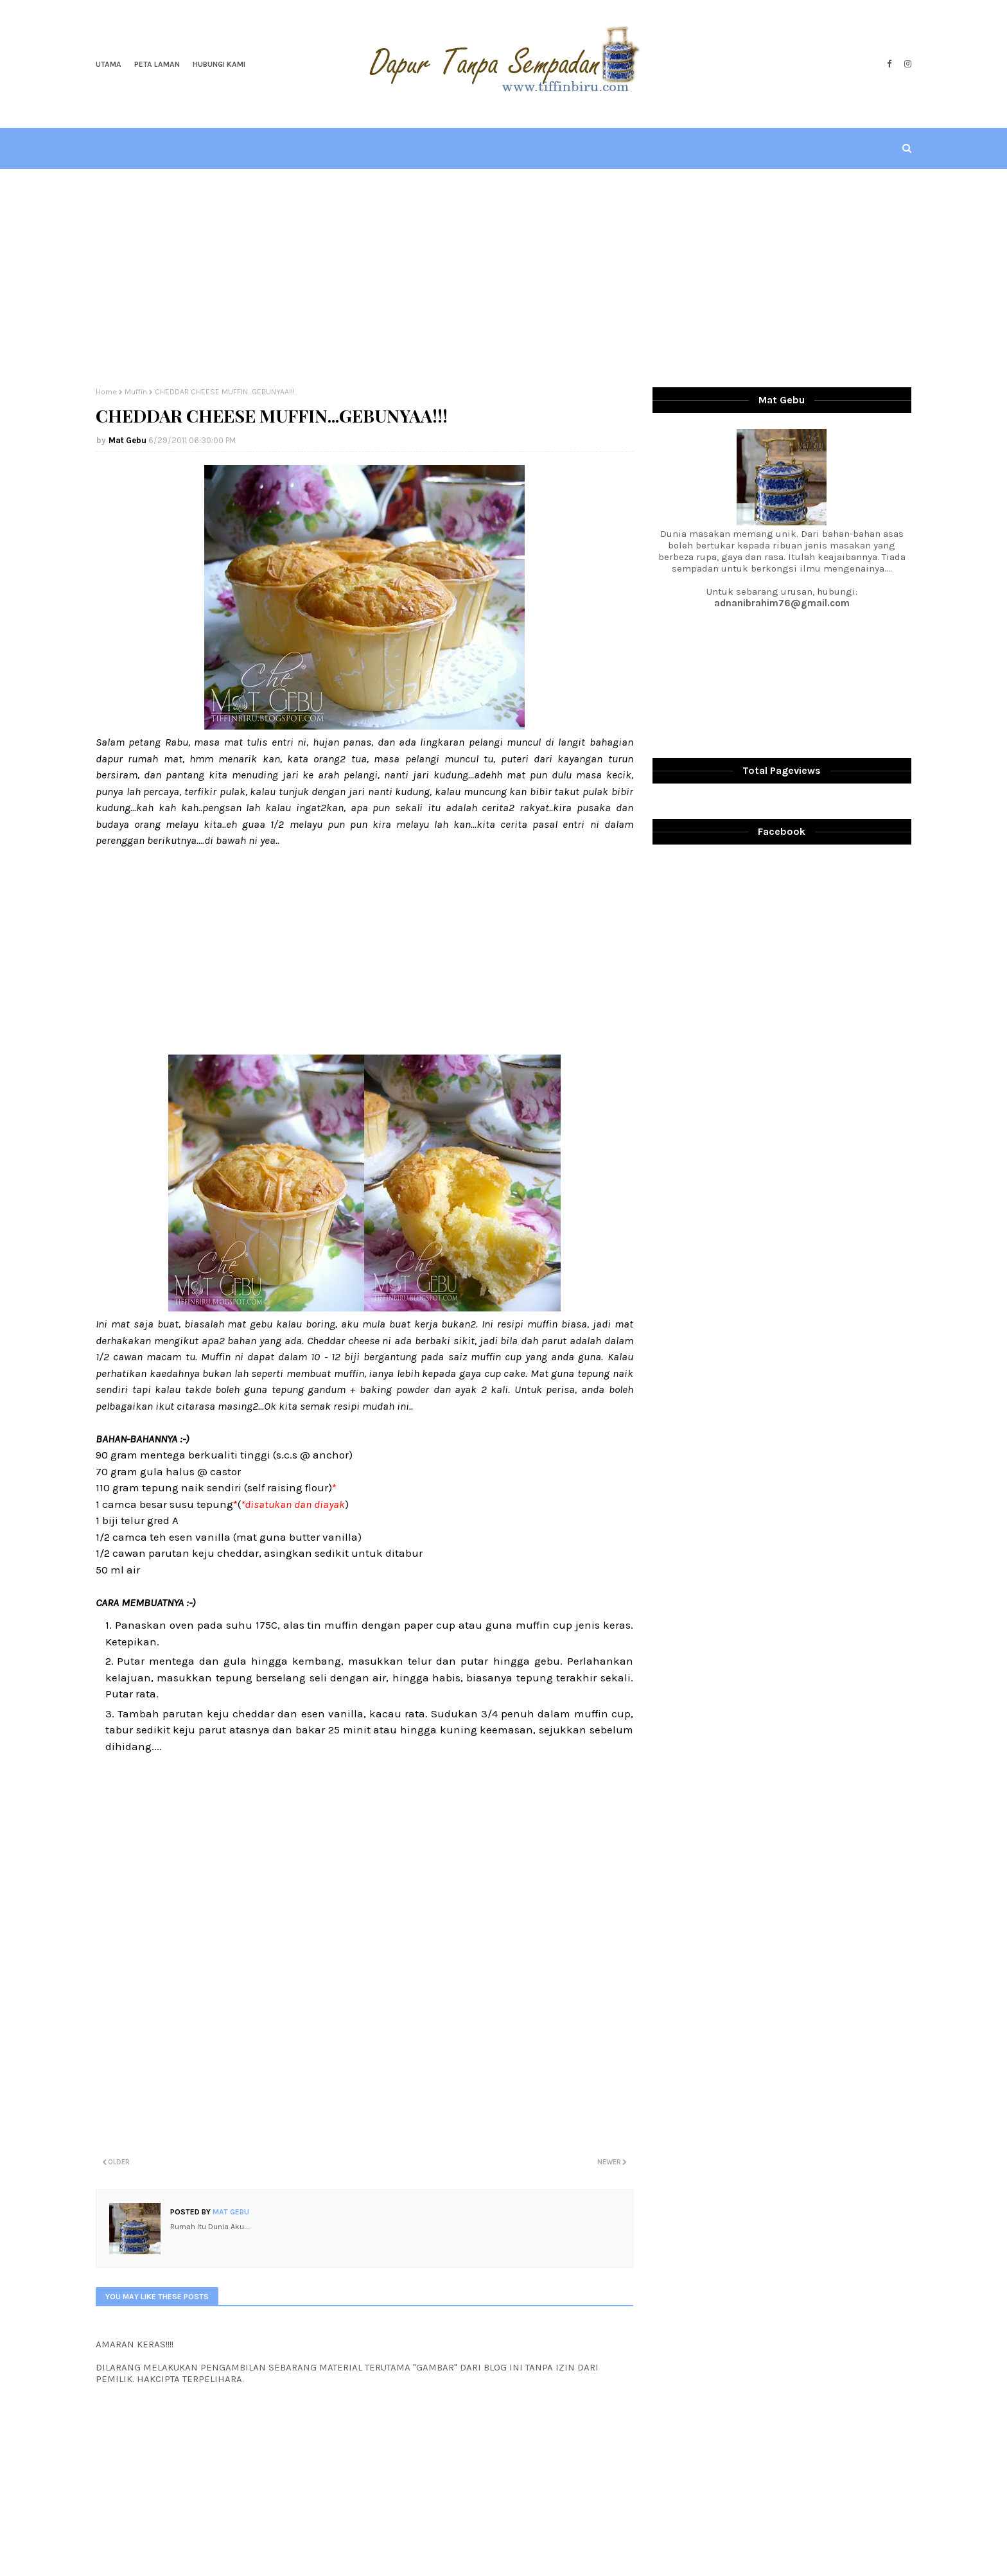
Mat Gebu (127, 440)
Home (106, 391)
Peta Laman (157, 64)
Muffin (136, 391)
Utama (108, 64)
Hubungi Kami (219, 64)
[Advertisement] (503, 278)
